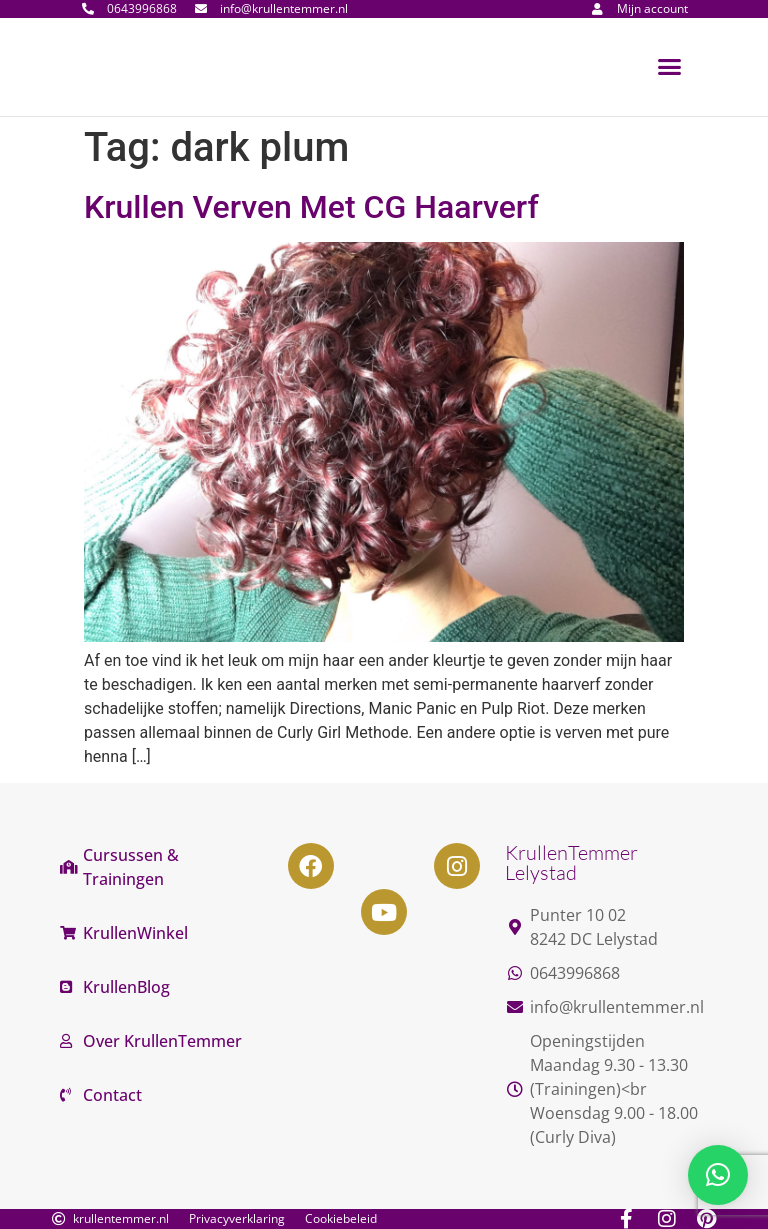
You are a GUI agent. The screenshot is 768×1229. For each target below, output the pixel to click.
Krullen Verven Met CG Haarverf (311, 207)
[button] (670, 67)
